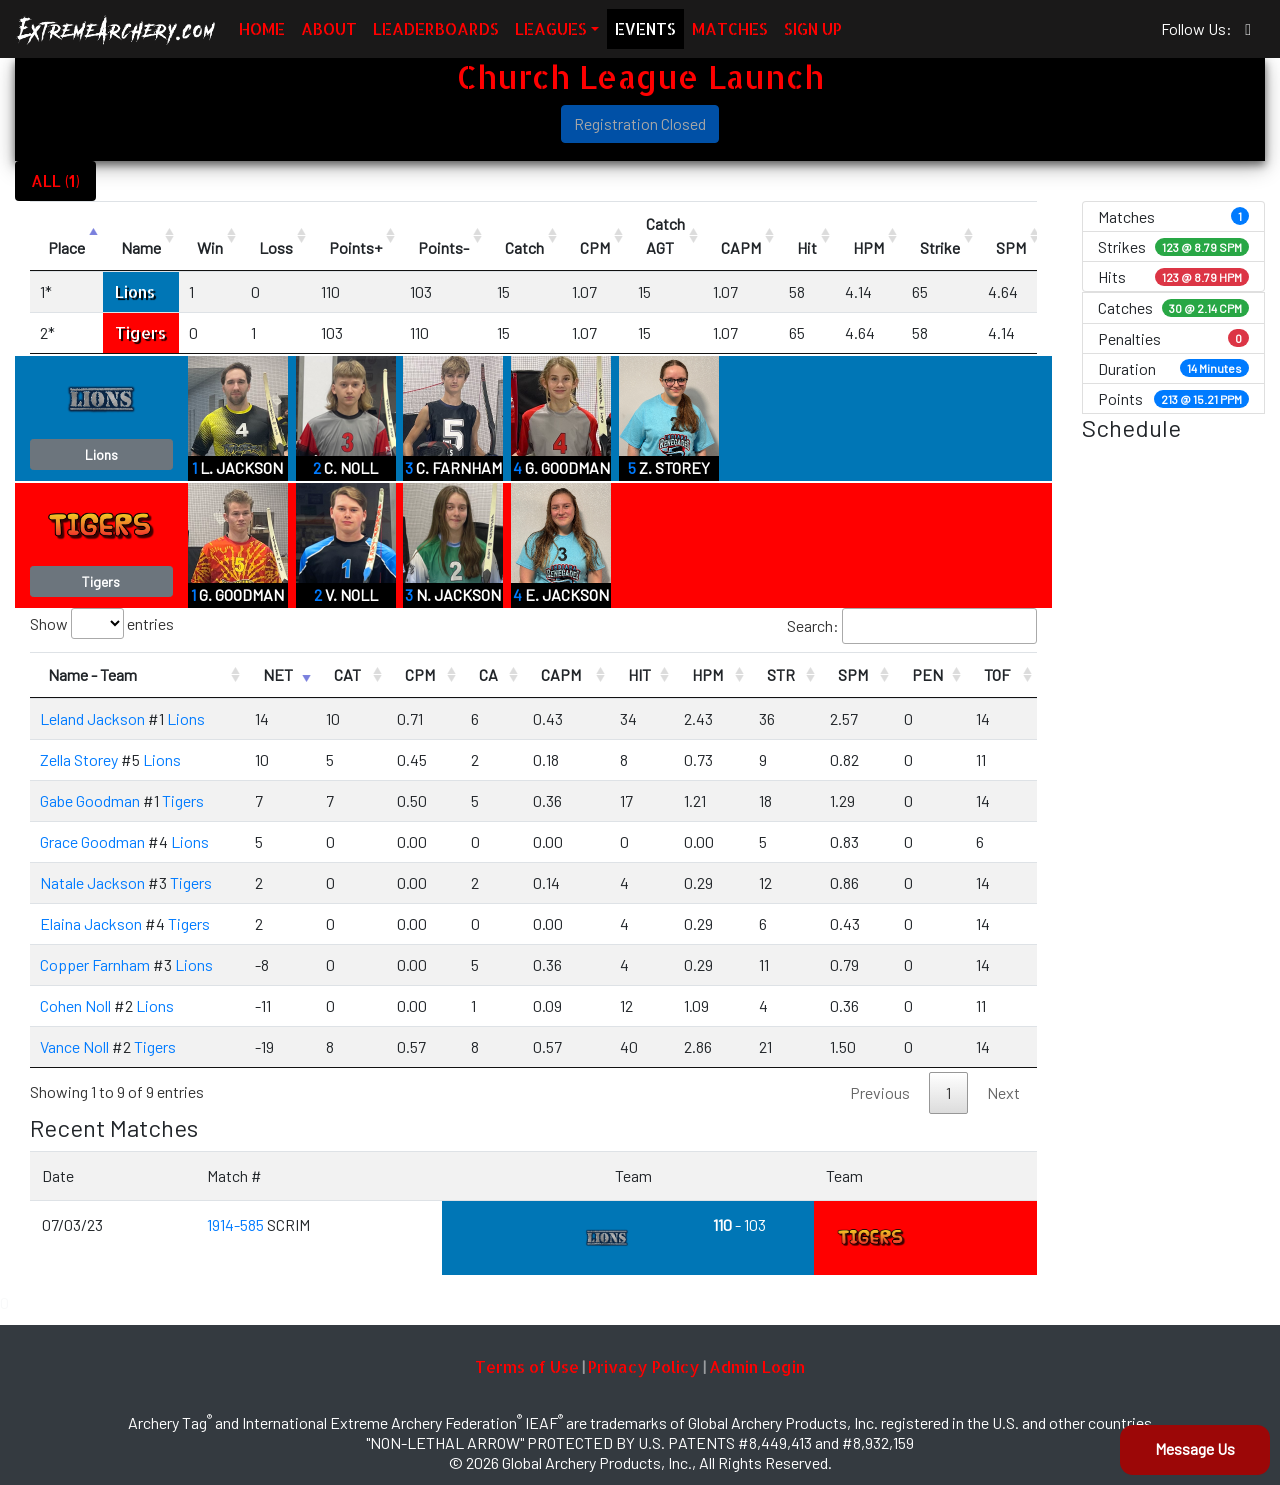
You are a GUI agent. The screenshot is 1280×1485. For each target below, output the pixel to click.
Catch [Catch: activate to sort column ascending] (524, 247)
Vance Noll (74, 1046)
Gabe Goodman (90, 800)
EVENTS (645, 28)
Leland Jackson (92, 718)
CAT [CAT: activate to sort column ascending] (347, 674)
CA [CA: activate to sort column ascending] (488, 674)
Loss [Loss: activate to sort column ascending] (276, 247)
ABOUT (329, 28)
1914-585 (237, 1224)
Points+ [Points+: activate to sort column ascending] (355, 247)
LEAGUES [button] (551, 28)
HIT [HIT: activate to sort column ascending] (639, 674)
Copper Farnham (95, 964)
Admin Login (757, 1366)
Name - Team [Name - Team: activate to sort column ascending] (92, 674)
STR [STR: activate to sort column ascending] (781, 674)
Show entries (102, 623)
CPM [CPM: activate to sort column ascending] (595, 247)
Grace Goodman (92, 841)
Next (1003, 1092)
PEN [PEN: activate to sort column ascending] (927, 674)
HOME (262, 28)
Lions (135, 291)
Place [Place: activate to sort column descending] (66, 247)
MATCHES (730, 28)
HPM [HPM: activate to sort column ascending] (868, 247)
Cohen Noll (75, 1005)
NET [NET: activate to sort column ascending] (278, 674)
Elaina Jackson (91, 923)
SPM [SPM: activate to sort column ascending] (1011, 247)
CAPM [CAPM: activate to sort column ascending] (741, 247)
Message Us (1195, 1448)
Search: (912, 626)
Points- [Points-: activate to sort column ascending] (443, 247)
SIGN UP (813, 28)
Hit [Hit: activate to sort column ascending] (807, 247)
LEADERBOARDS (436, 28)
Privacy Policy (644, 1366)
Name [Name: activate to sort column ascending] (141, 247)
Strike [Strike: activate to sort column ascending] (940, 247)
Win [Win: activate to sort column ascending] (210, 247)
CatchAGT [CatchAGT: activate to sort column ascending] (665, 235)
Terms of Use (527, 1366)
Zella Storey (79, 759)
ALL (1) (55, 180)
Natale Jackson (92, 882)
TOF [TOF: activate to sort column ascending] (997, 674)
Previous (880, 1092)
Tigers (140, 332)
